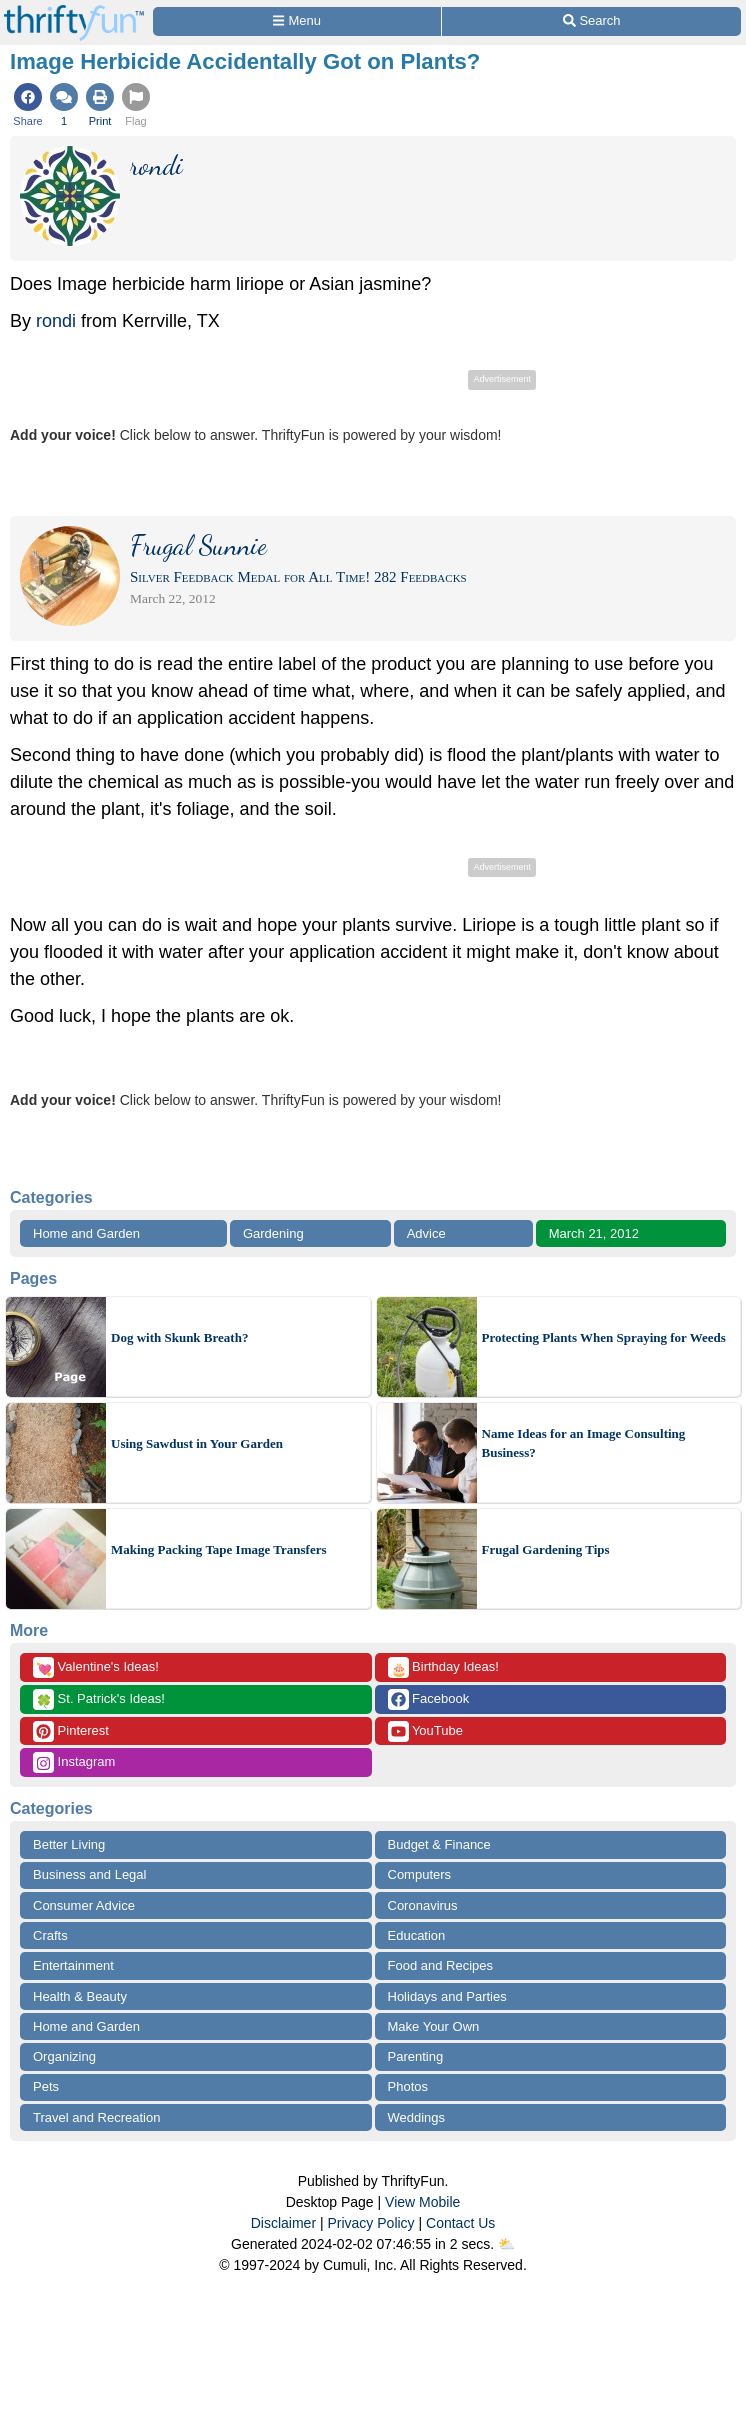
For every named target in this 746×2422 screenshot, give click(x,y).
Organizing (64, 2056)
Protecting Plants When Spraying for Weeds (604, 1337)
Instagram (74, 1762)
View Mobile (422, 2202)
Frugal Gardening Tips (546, 1549)
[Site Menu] (297, 21)
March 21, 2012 (594, 1233)
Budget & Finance (439, 1844)
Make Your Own (434, 2026)
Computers (420, 1874)
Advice (426, 1233)
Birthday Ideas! (443, 1667)
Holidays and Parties (447, 1996)
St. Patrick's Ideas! (99, 1699)
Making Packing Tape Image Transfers (218, 1549)
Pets (46, 2086)
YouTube (425, 1731)
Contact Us (460, 2223)
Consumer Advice (84, 1905)
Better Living (69, 1844)
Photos (408, 2086)
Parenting (416, 2056)
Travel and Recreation (96, 2117)
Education (417, 1935)
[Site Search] (591, 21)
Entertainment (73, 1965)
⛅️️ (506, 2244)
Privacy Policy (370, 2223)
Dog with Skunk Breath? (179, 1337)
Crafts (50, 1935)
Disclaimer (283, 2223)
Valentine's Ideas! (96, 1667)
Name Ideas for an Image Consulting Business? (584, 1443)
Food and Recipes (441, 1965)
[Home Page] (74, 11)
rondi (56, 321)
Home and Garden (86, 1233)
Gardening (273, 1233)
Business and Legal (89, 1874)
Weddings (417, 2117)
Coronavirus (423, 1905)
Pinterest (71, 1731)
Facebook (429, 1699)
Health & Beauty (80, 1996)
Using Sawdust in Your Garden (197, 1443)
